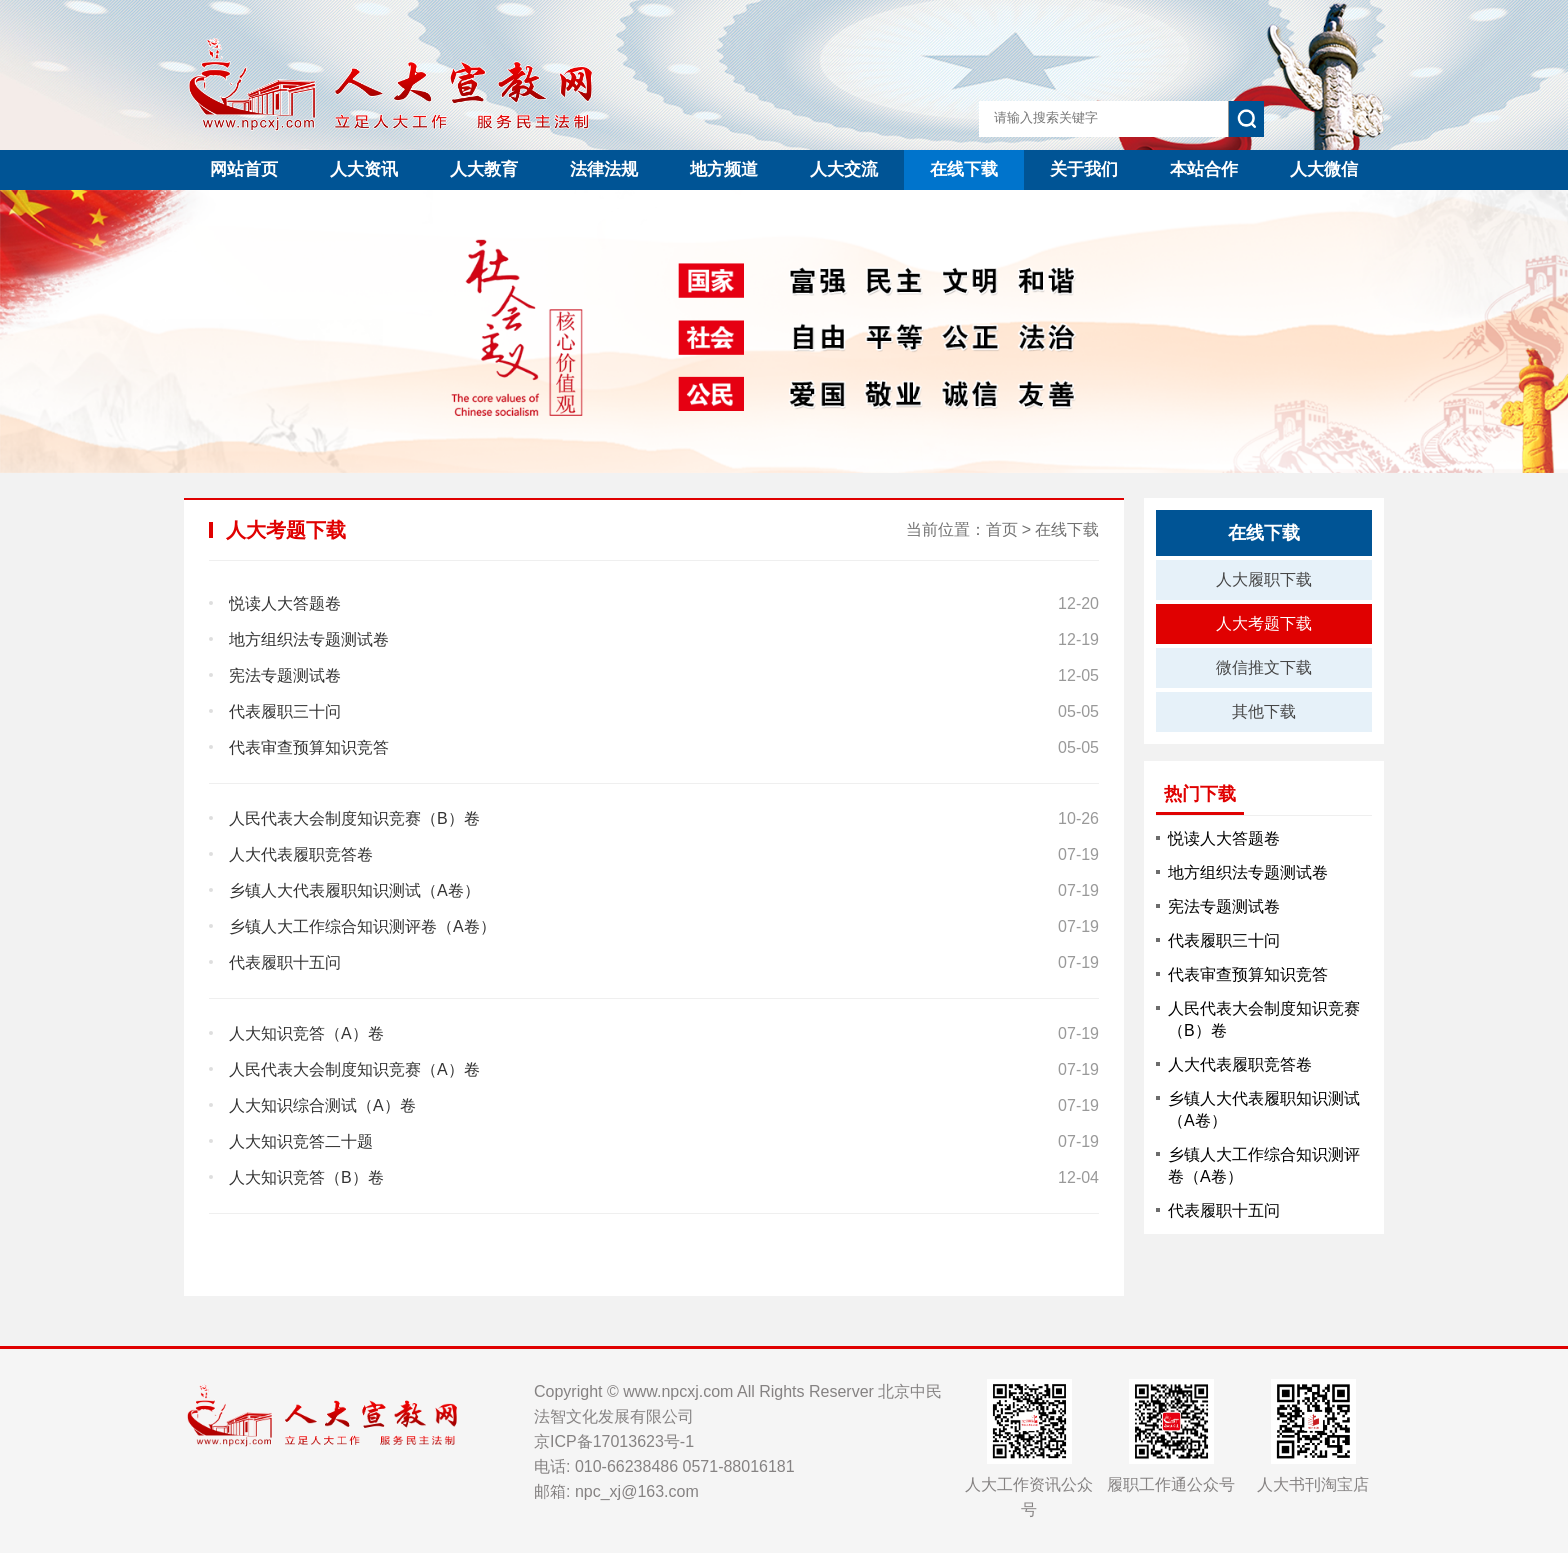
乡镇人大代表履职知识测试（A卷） (1264, 1109)
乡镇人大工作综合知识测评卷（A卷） (1264, 1165)
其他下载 (1264, 711)
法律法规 (604, 169)
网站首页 (244, 169)
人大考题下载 (1264, 623)
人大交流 (844, 169)
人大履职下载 (1264, 579)
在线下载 (964, 169)
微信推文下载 (1264, 667)
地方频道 (724, 169)
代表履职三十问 (1224, 940)
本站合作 (1204, 169)
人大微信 (1324, 169)
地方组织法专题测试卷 (1248, 872)
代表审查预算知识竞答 (1248, 974)
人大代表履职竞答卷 (1240, 1064)
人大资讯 (364, 169)
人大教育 (484, 169)
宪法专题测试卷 (1224, 906)
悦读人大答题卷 (1224, 838)
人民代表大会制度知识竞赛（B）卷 (1264, 1019)
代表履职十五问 (1224, 1210)
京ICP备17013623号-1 (614, 1441)
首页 (1002, 529)
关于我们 (1084, 169)
